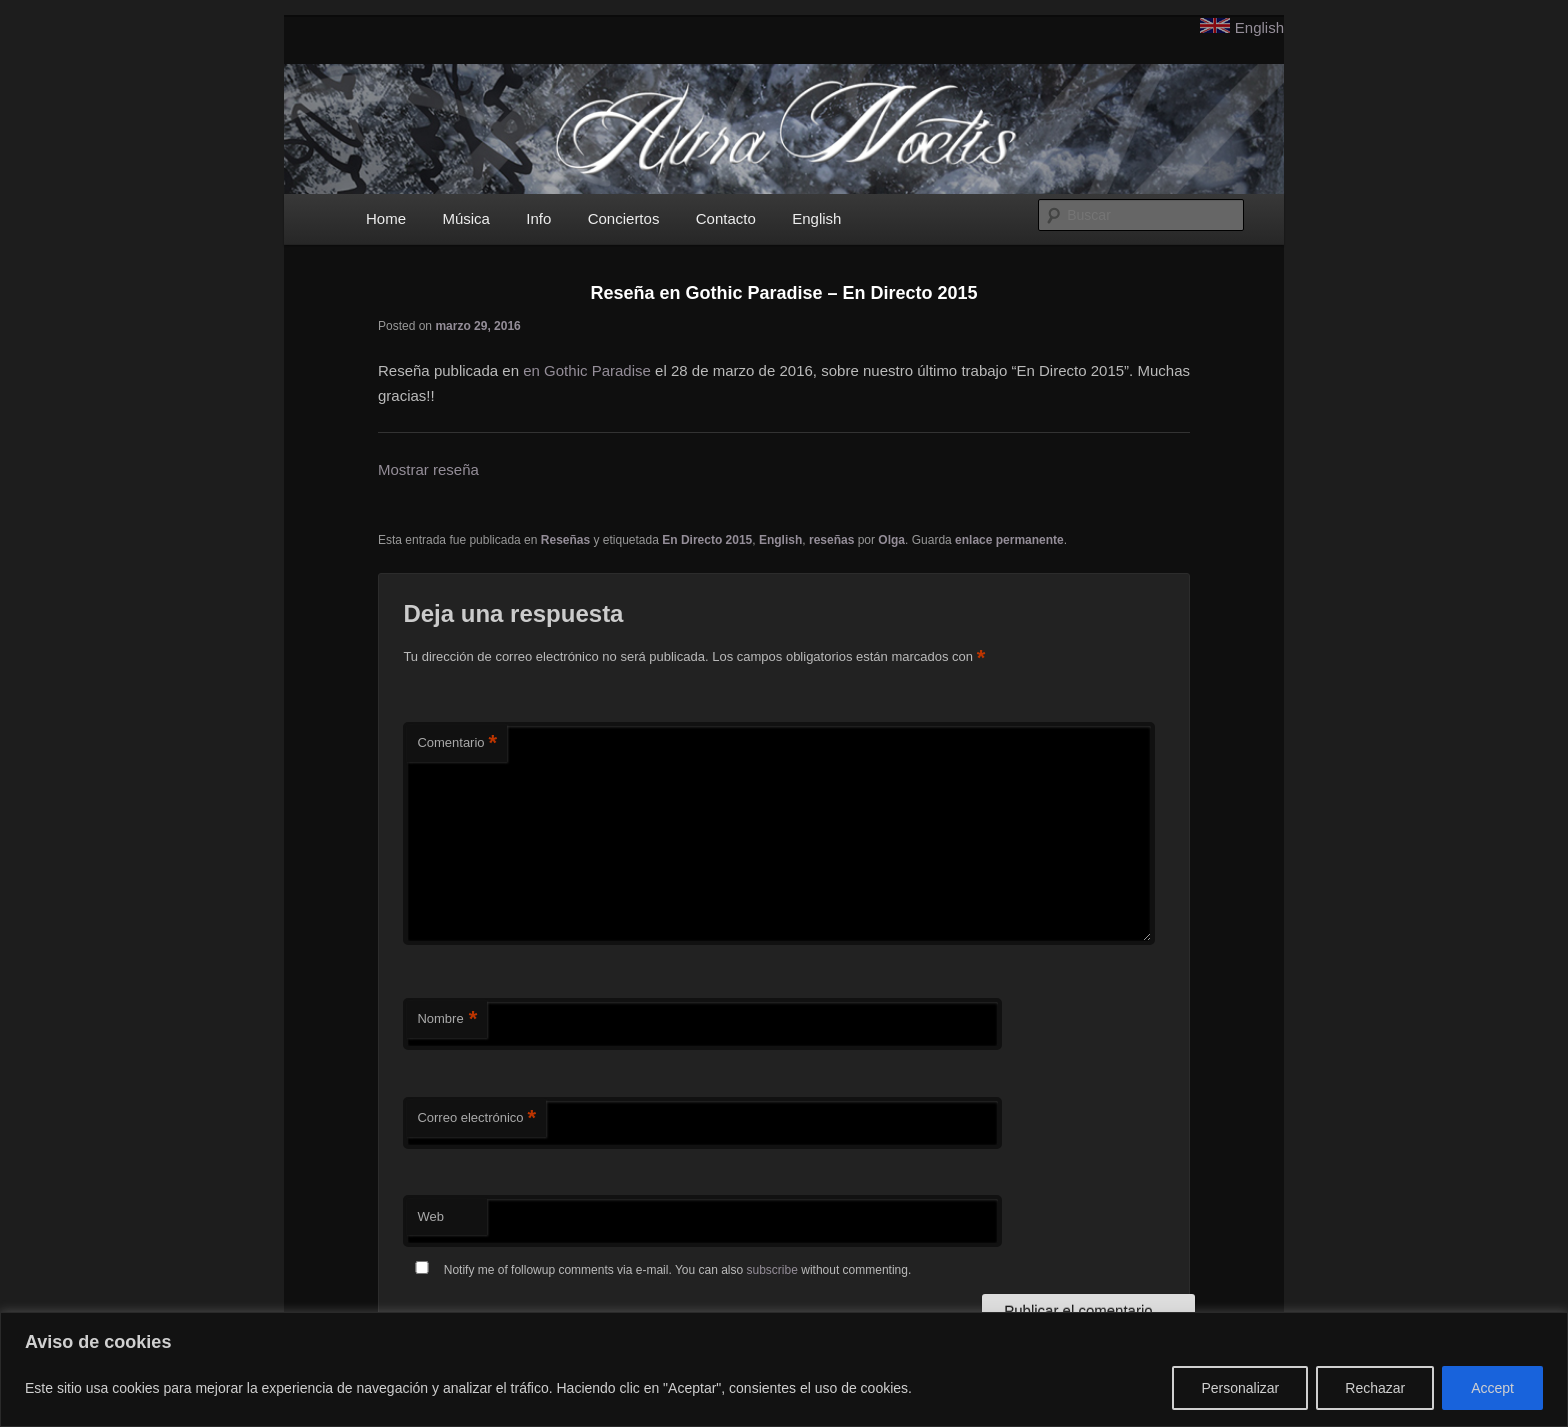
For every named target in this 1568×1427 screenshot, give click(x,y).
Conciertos (624, 218)
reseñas (831, 540)
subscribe (772, 1270)
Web (430, 1216)
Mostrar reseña (428, 469)
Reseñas (565, 540)
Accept (1492, 1388)
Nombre (447, 1019)
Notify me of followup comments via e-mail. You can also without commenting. (659, 1270)
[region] (784, 1369)
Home (386, 218)
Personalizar (1240, 1388)
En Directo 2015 (707, 540)
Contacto (726, 218)
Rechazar (1375, 1388)
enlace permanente (1009, 540)
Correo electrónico (476, 1118)
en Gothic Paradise (587, 370)
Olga (891, 540)
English (1259, 27)
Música (466, 218)
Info (538, 218)
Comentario (457, 743)
